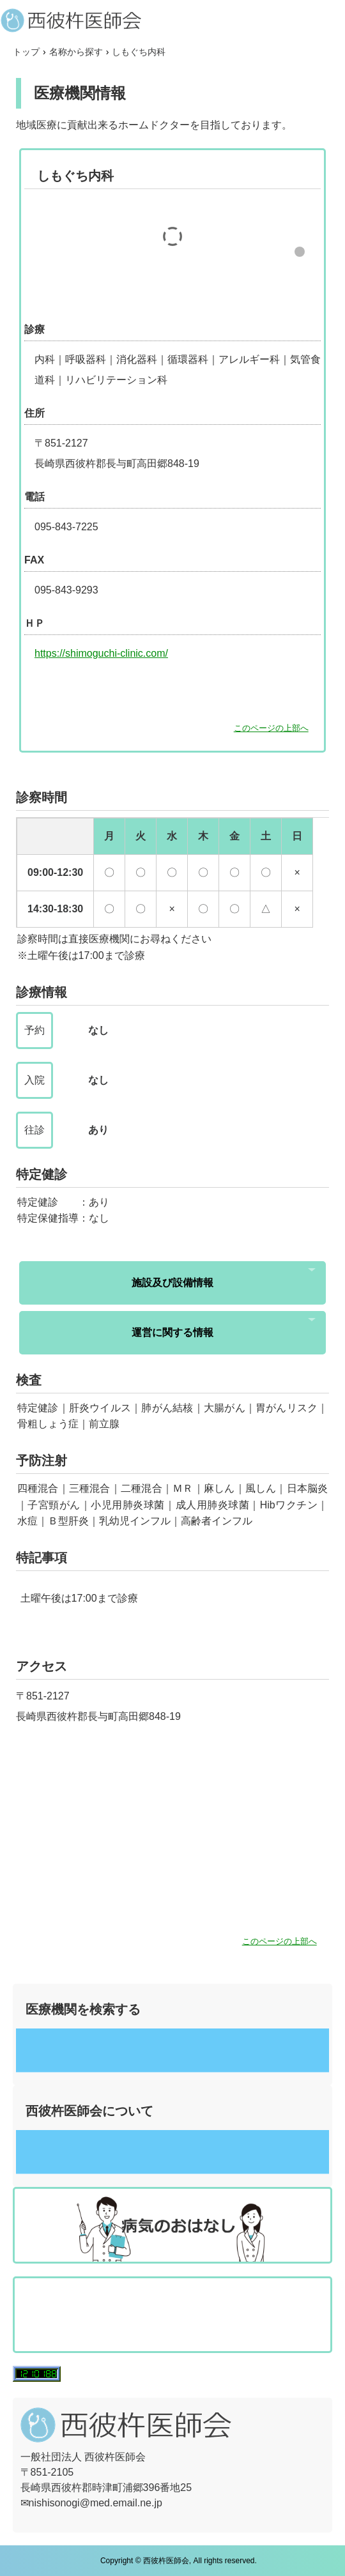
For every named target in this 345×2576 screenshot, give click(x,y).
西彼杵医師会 (172, 19)
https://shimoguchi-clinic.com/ (101, 653)
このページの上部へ (271, 728)
